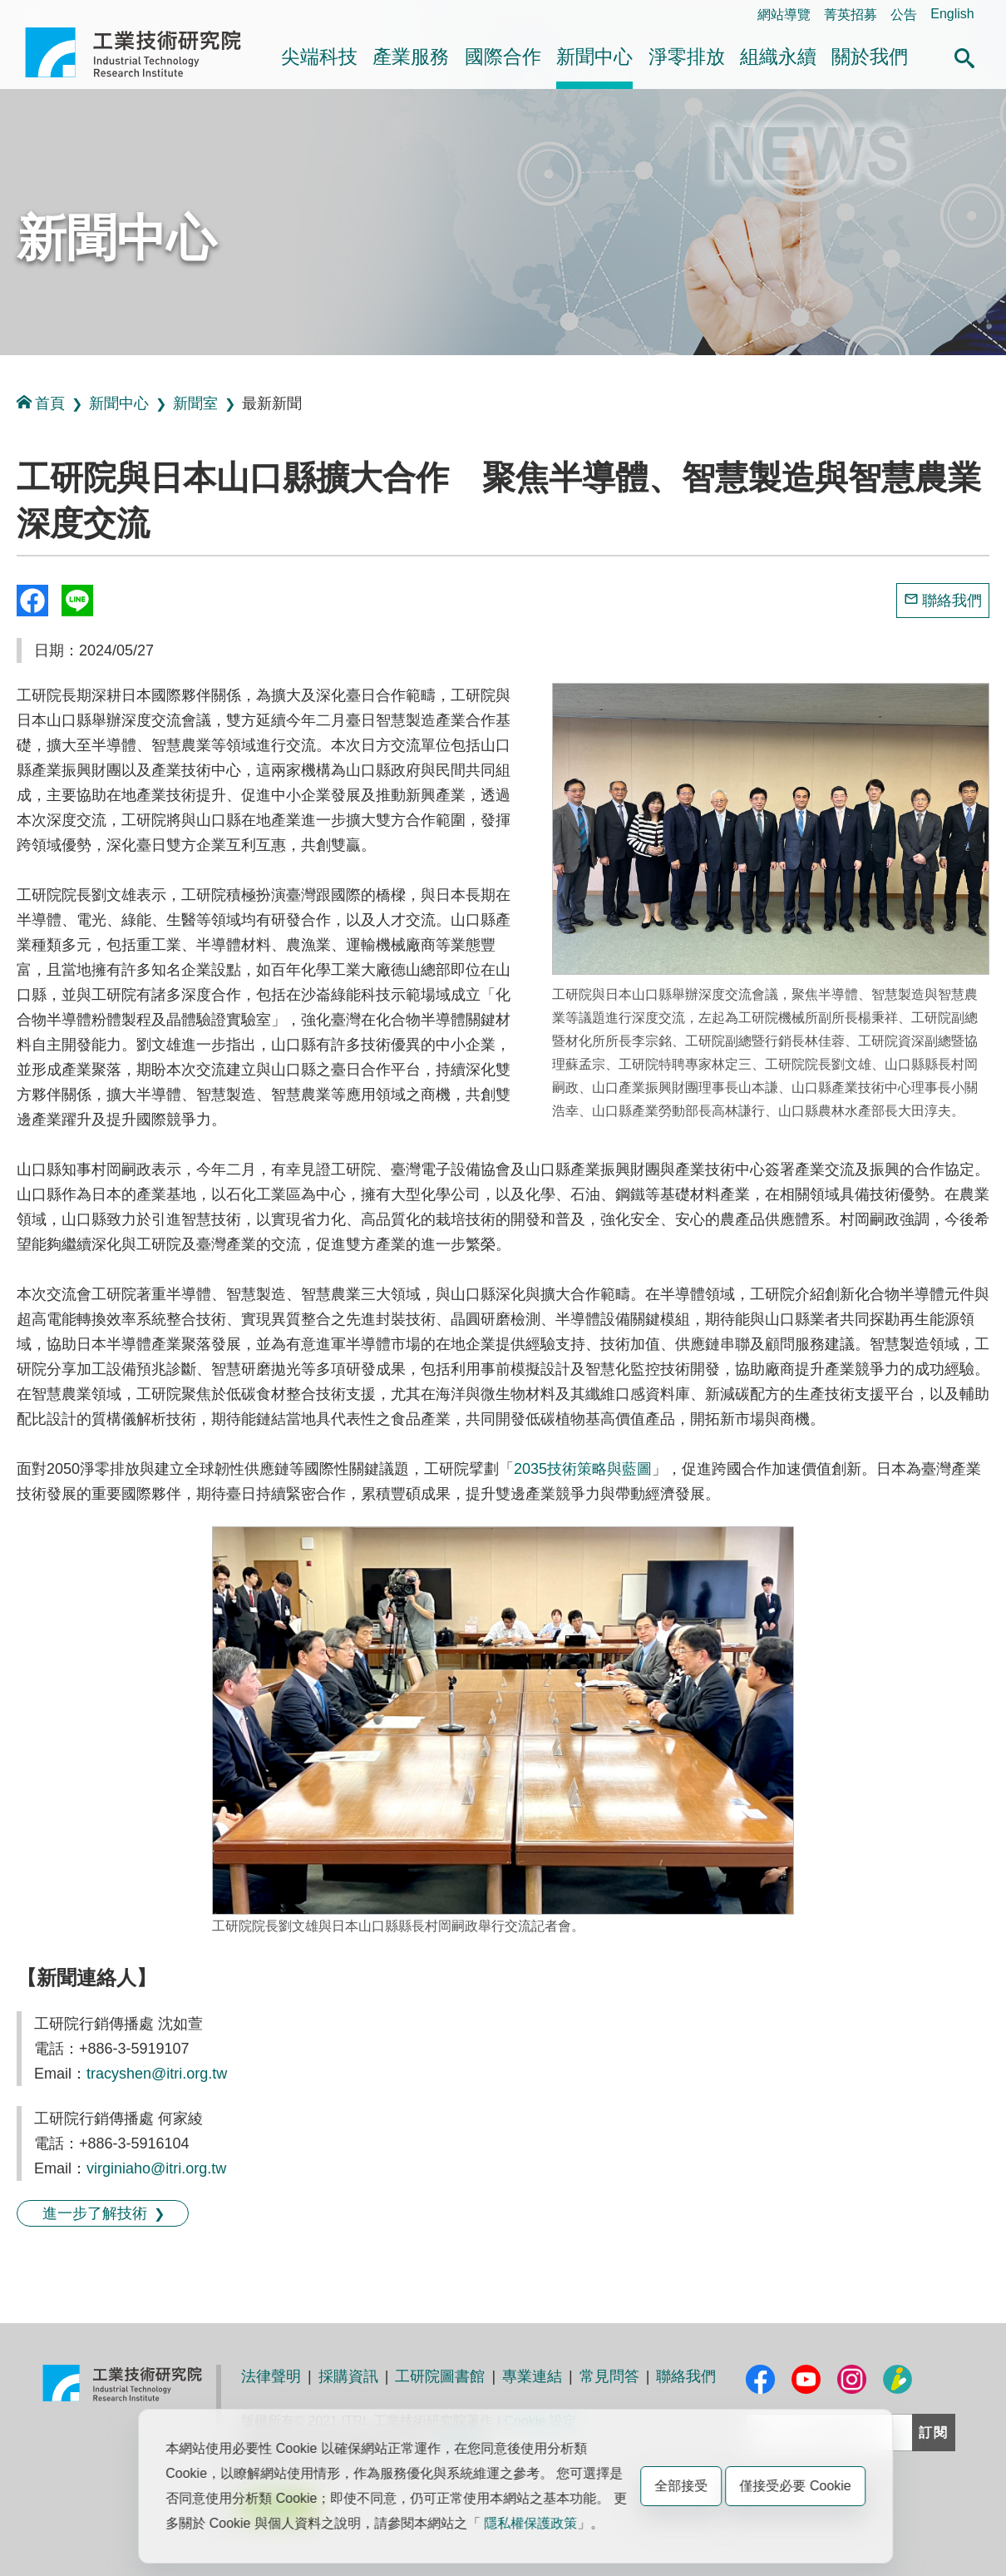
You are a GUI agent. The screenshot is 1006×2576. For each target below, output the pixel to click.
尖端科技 (319, 56)
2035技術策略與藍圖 (583, 1469)
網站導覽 (784, 14)
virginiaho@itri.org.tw (156, 2168)
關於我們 (869, 56)
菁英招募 (850, 14)
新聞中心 (594, 56)
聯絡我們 (952, 600)
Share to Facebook (32, 600)
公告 (903, 14)
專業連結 (532, 2376)
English (952, 14)
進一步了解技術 (94, 2213)
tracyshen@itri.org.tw (156, 2073)
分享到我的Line (77, 600)
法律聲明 (271, 2376)
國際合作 (503, 56)
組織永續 (778, 56)
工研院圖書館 (440, 2376)
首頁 (41, 403)
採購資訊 (348, 2376)
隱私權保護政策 (530, 2523)
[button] (964, 55)
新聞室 (195, 403)
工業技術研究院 (144, 52)
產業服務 (410, 56)
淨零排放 (686, 56)
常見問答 (609, 2376)
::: (30, 14)
